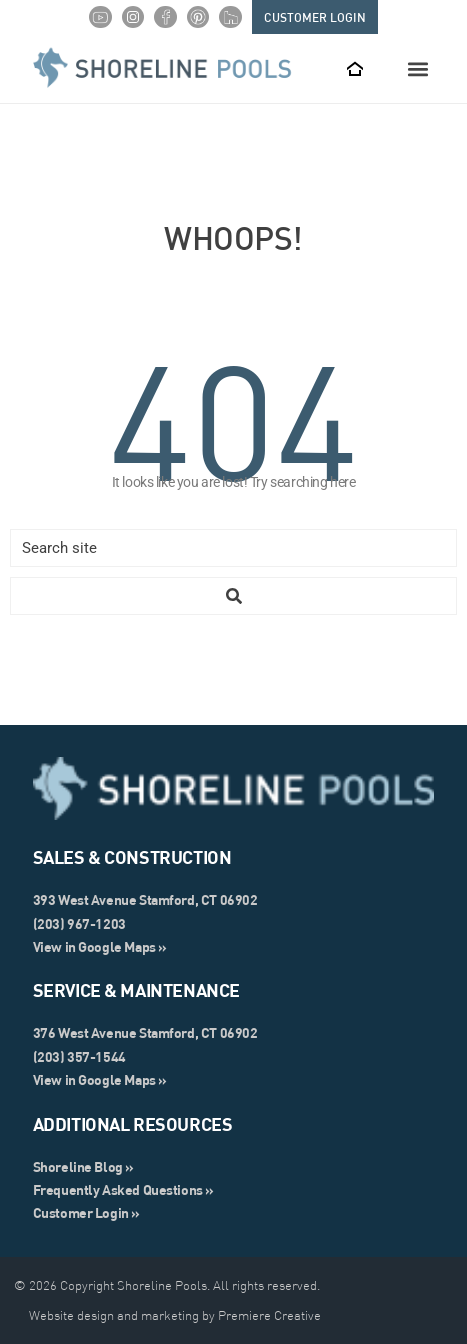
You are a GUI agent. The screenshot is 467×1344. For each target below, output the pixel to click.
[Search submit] (233, 596)
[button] (417, 68)
